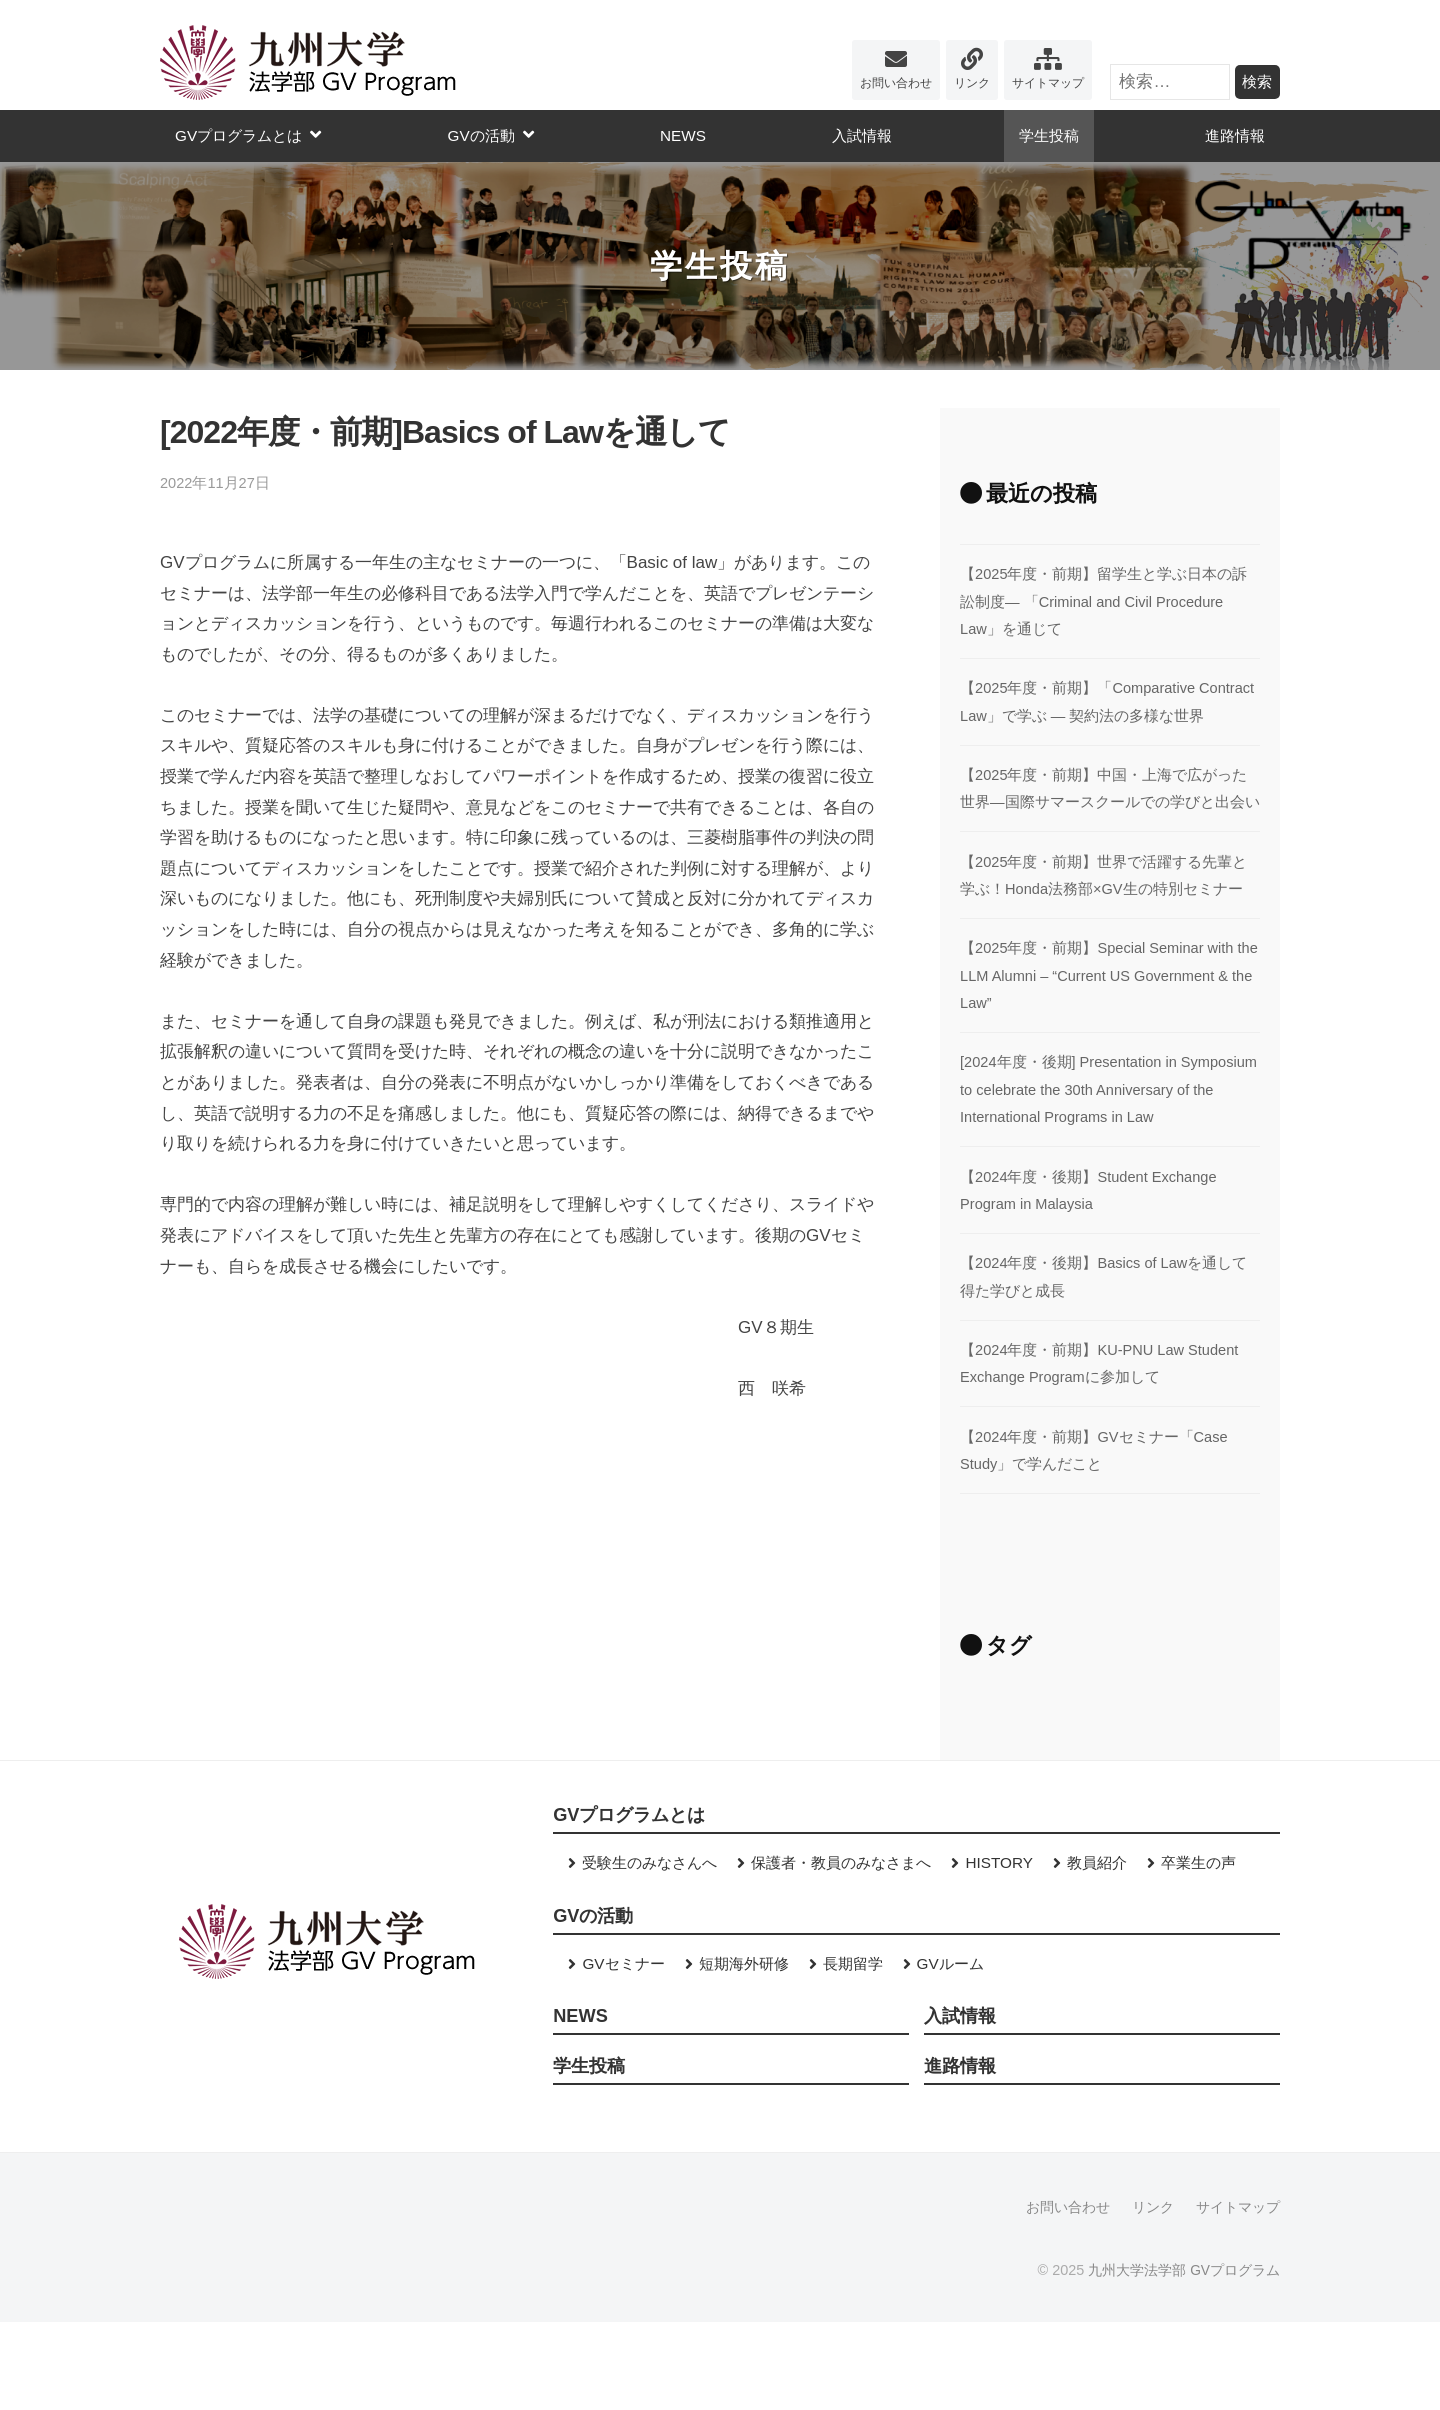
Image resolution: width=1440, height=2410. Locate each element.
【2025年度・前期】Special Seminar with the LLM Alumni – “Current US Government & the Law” (1106, 1030)
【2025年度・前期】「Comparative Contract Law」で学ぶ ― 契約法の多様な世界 (1107, 715)
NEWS (683, 135)
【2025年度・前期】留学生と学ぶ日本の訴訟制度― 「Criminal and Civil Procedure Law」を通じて (1104, 601)
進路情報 (1235, 135)
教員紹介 (1097, 1947)
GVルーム (950, 2049)
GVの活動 (480, 135)
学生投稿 (1049, 135)
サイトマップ (1048, 83)
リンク (972, 83)
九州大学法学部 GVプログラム (1183, 2358)
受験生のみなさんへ (649, 1947)
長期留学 (853, 2049)
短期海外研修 (744, 2049)
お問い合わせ (896, 83)
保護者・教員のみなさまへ (841, 1947)
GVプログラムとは (238, 135)
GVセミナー (623, 2049)
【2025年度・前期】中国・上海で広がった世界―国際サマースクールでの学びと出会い (1104, 829)
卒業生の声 (1198, 1947)
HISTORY (998, 1947)
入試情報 (862, 135)
